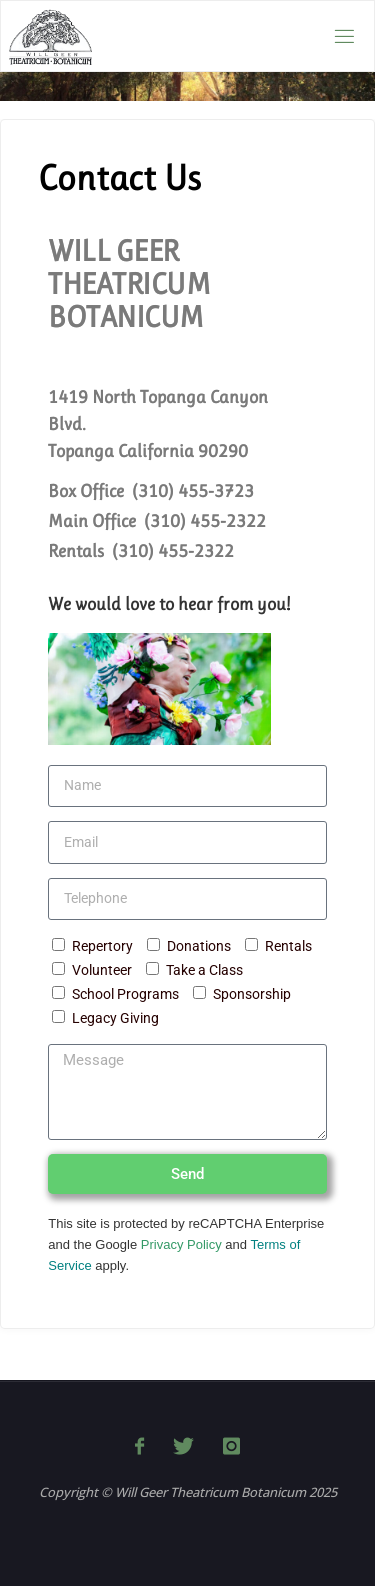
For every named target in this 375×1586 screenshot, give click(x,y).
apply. (110, 1265)
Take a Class (204, 970)
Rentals (288, 946)
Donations (199, 946)
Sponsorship (252, 994)
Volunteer (102, 970)
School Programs (125, 994)
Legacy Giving (115, 1018)
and (236, 1244)
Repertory (102, 946)
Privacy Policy (181, 1244)
